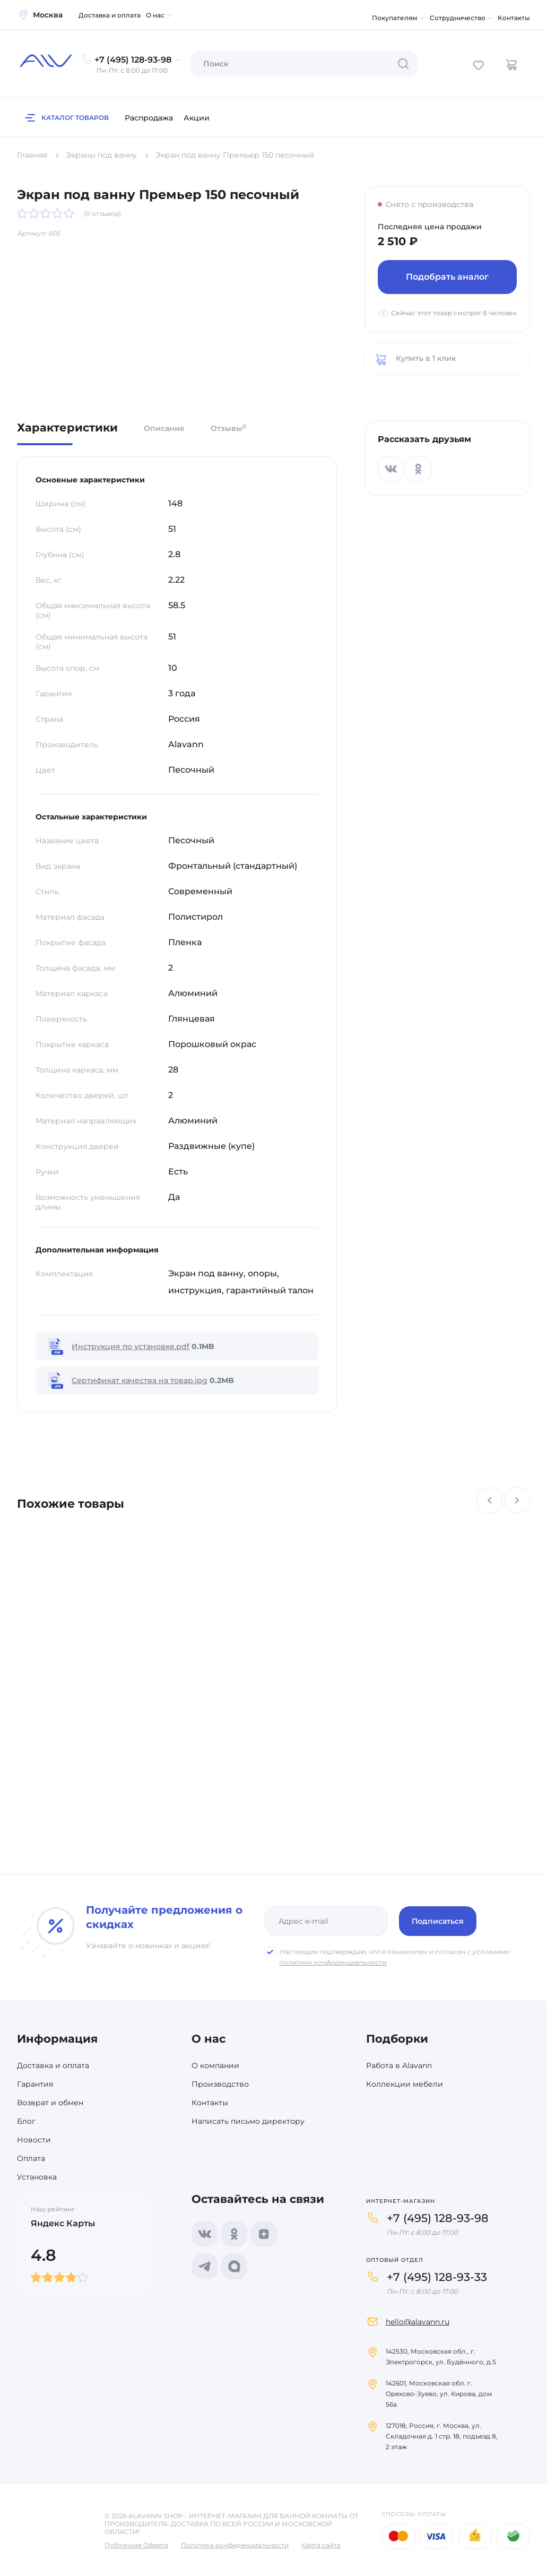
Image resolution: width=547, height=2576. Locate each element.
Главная (32, 155)
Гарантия (35, 2084)
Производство (220, 2084)
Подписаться (438, 1921)
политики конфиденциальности (332, 1962)
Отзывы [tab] (228, 428)
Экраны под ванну (101, 155)
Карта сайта (321, 2545)
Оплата (31, 2158)
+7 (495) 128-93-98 (438, 2218)
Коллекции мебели (404, 2084)
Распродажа (149, 118)
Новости (34, 2140)
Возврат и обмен (50, 2102)
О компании (215, 2065)
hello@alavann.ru (417, 2322)
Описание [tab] (164, 428)
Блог (26, 2121)
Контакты (514, 18)
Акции (197, 118)
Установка (37, 2177)
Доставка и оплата (110, 15)
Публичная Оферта (136, 2545)
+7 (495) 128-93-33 (437, 2277)
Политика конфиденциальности (235, 2545)
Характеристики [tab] (67, 428)
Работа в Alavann (399, 2065)
